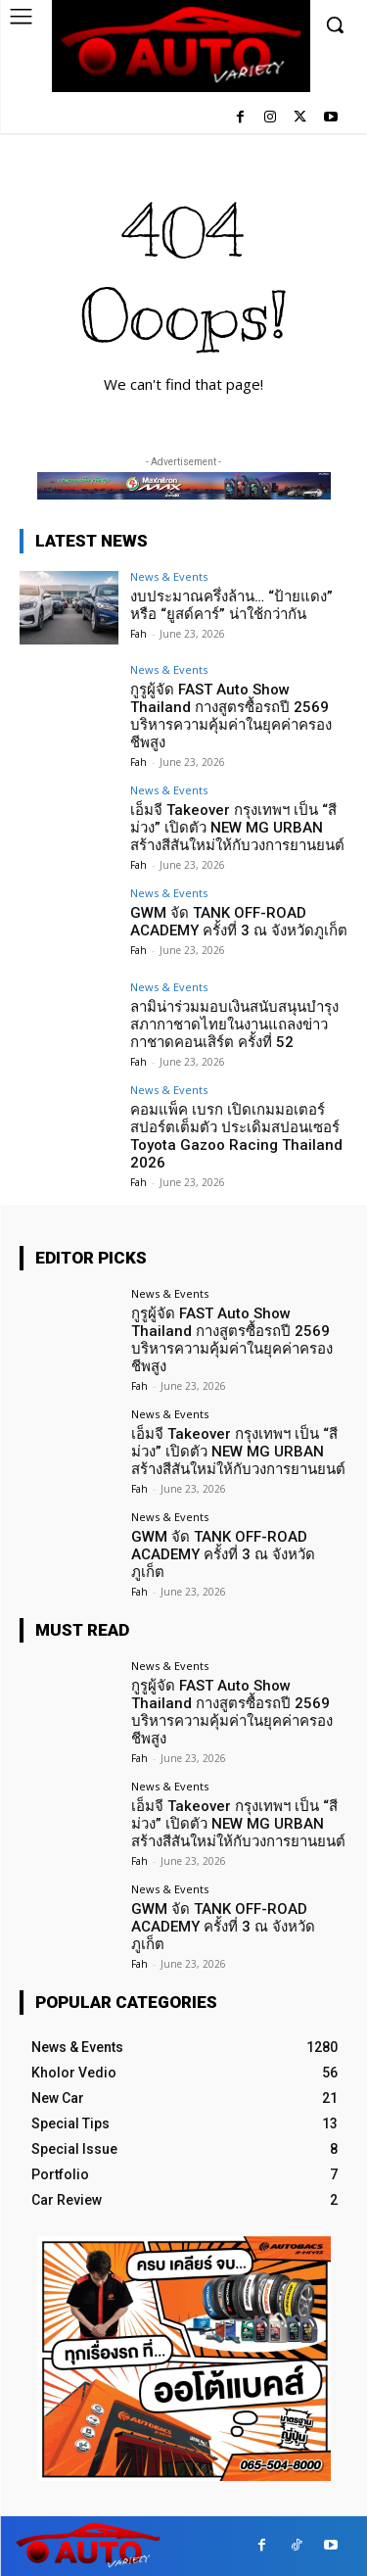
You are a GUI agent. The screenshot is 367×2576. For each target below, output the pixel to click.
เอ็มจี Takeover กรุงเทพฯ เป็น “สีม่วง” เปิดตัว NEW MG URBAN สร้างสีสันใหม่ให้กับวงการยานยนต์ (237, 827)
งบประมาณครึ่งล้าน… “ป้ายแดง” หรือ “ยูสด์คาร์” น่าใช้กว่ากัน (231, 605)
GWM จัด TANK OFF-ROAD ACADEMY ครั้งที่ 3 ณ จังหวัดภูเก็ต (238, 921)
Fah (138, 634)
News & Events (168, 576)
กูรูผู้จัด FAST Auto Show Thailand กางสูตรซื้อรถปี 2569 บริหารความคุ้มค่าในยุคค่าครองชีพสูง (231, 716)
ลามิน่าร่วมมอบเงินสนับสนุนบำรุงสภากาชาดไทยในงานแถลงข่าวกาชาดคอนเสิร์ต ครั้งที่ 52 (234, 1024)
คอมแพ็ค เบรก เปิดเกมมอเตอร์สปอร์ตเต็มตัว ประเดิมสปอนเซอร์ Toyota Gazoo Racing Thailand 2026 (236, 1136)
